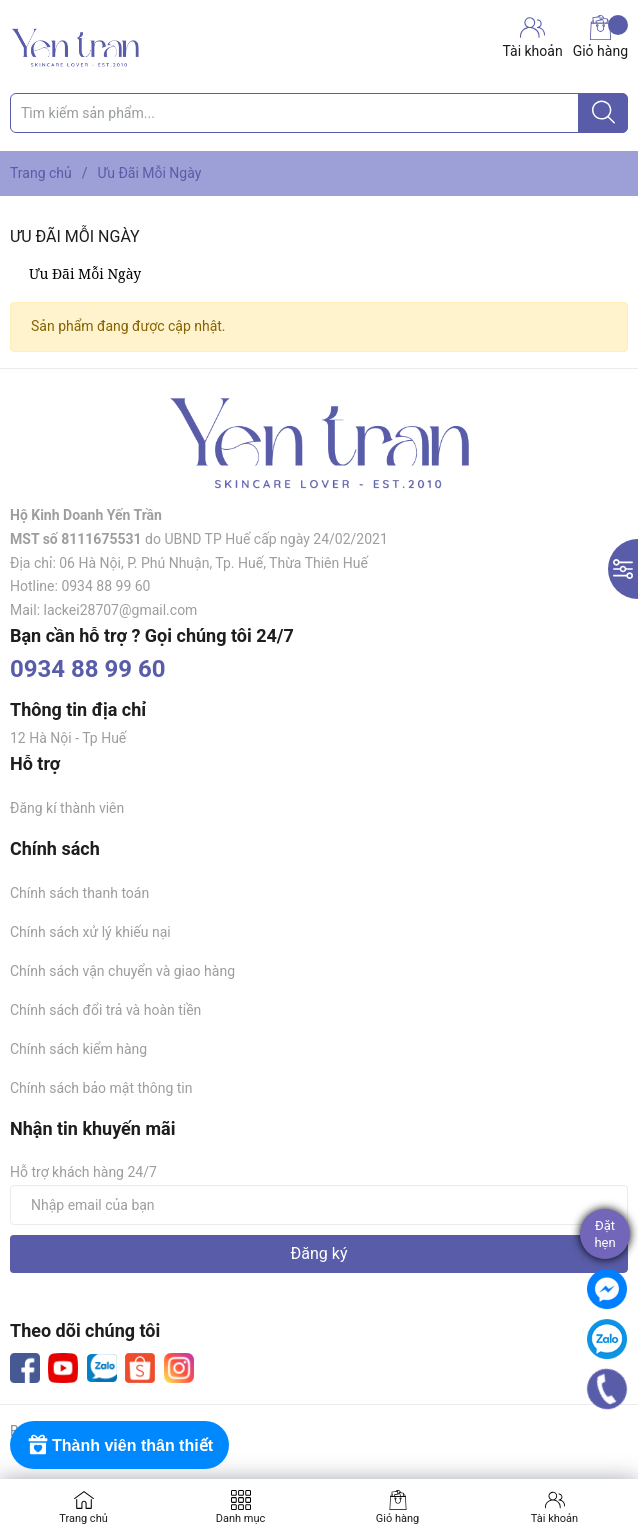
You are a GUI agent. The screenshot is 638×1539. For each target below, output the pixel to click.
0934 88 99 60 (88, 669)
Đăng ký (319, 1253)
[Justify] (603, 113)
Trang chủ (83, 1518)
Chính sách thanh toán (79, 893)
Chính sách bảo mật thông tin (101, 1088)
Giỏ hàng (600, 37)
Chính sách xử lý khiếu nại (90, 932)
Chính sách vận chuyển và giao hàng (122, 971)
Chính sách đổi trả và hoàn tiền (105, 1010)
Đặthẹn (604, 1234)
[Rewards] (119, 1445)
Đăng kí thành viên (67, 808)
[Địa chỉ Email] (319, 1205)
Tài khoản (554, 1518)
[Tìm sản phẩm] (319, 113)
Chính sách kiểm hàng (78, 1049)
